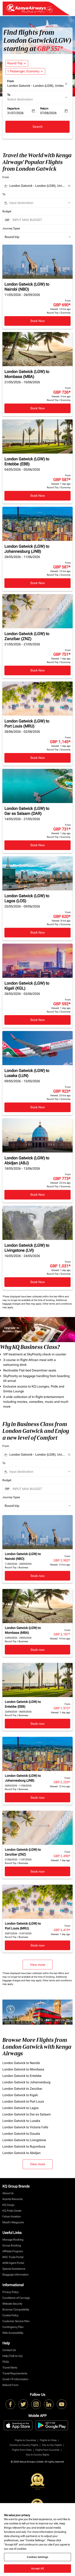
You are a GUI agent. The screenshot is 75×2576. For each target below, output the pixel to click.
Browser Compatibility (15, 2309)
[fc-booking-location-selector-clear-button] (66, 84)
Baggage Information (15, 2274)
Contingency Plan (13, 2327)
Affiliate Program (12, 2251)
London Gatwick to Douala (21, 2134)
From (10, 81)
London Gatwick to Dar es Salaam (26, 2114)
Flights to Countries (25, 2440)
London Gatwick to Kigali (20, 2095)
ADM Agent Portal (13, 2262)
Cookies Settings (37, 2557)
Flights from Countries (47, 2449)
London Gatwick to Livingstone (24, 2140)
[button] (25, 71)
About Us (8, 2193)
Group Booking (11, 2245)
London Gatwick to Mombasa (23, 2069)
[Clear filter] (69, 185)
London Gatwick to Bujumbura (23, 2146)
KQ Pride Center (12, 2210)
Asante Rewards (12, 2199)
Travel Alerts (9, 2367)
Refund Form (10, 2385)
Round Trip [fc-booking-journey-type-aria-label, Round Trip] (14, 63)
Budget (6, 211)
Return (44, 108)
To (8, 94)
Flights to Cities (48, 2440)
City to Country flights (37, 2454)
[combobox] (37, 185)
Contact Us (9, 2350)
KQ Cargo (8, 2204)
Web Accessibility (12, 2332)
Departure (13, 108)
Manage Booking (12, 2239)
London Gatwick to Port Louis (23, 2101)
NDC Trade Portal (12, 2257)
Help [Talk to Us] (12, 2355)
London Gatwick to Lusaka (21, 2121)
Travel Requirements (14, 2373)
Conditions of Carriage (16, 2297)
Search (38, 127)
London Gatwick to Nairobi (21, 2063)
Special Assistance (13, 2268)
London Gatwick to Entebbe (22, 2076)
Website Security (12, 2303)
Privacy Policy (10, 2292)
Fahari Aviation (11, 2216)
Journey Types (11, 228)
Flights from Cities (22, 2449)
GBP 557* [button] (50, 49)
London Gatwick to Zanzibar (22, 2089)
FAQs (5, 2361)
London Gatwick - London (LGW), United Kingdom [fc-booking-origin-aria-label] (35, 86)
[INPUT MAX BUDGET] (40, 220)
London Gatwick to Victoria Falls (25, 2127)
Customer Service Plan (16, 2321)
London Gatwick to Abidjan (21, 2153)
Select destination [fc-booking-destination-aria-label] (20, 99)
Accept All (37, 2568)
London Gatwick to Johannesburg (26, 2082)
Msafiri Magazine (13, 2222)
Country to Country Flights (24, 2445)
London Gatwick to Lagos (20, 2108)
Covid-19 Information (15, 2379)
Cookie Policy (10, 2315)
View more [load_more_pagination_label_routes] (37, 2164)
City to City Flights (52, 2445)
